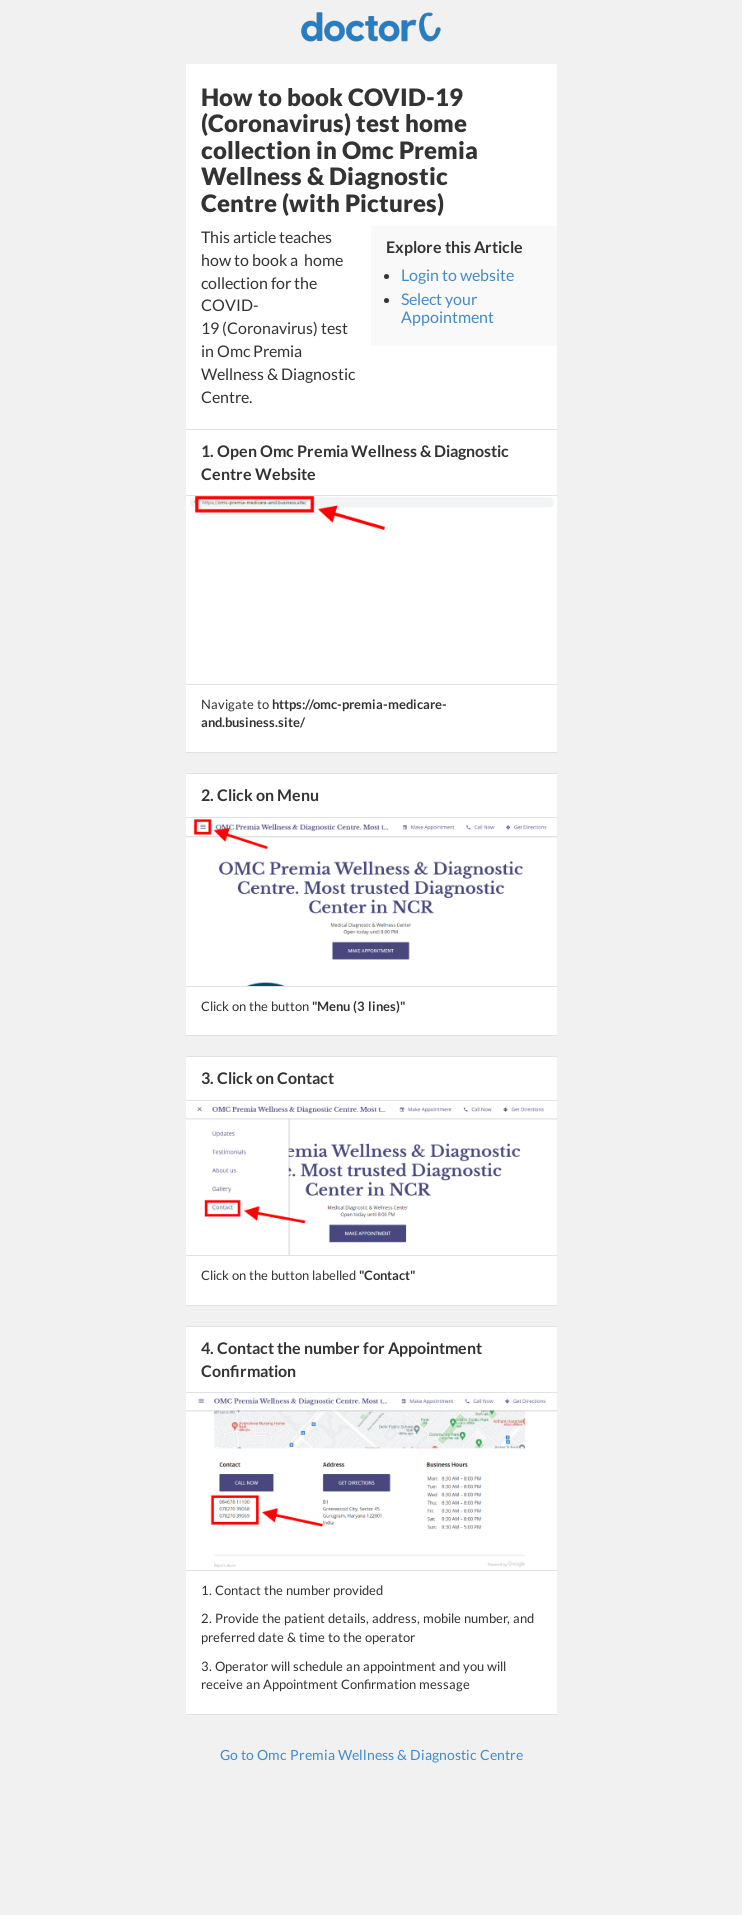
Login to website (457, 274)
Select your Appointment (447, 307)
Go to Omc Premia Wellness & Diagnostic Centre (371, 1754)
